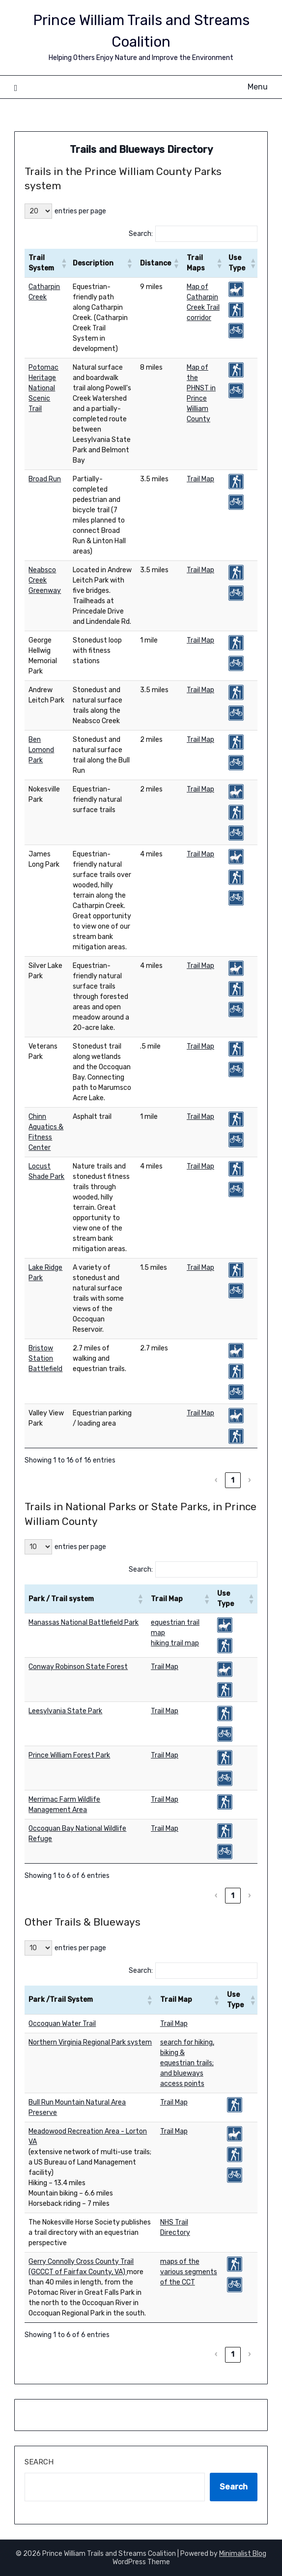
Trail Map (200, 479)
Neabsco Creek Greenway (44, 580)
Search (39, 2462)
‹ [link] (216, 1480)
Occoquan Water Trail (62, 2024)
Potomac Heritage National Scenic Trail (43, 388)
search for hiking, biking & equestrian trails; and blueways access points (187, 2063)
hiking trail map (175, 1643)
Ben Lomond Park (41, 749)
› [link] (249, 1480)
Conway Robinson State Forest (78, 1667)
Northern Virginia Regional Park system (90, 2042)
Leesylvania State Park (65, 1711)
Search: (141, 234)
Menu (258, 86)
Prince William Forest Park (69, 1755)
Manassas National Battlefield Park (83, 1622)
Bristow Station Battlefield (45, 1358)
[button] (62, 263)
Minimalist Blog (242, 2553)
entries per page (80, 211)
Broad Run (44, 479)
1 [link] (232, 1480)
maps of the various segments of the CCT (188, 2271)
